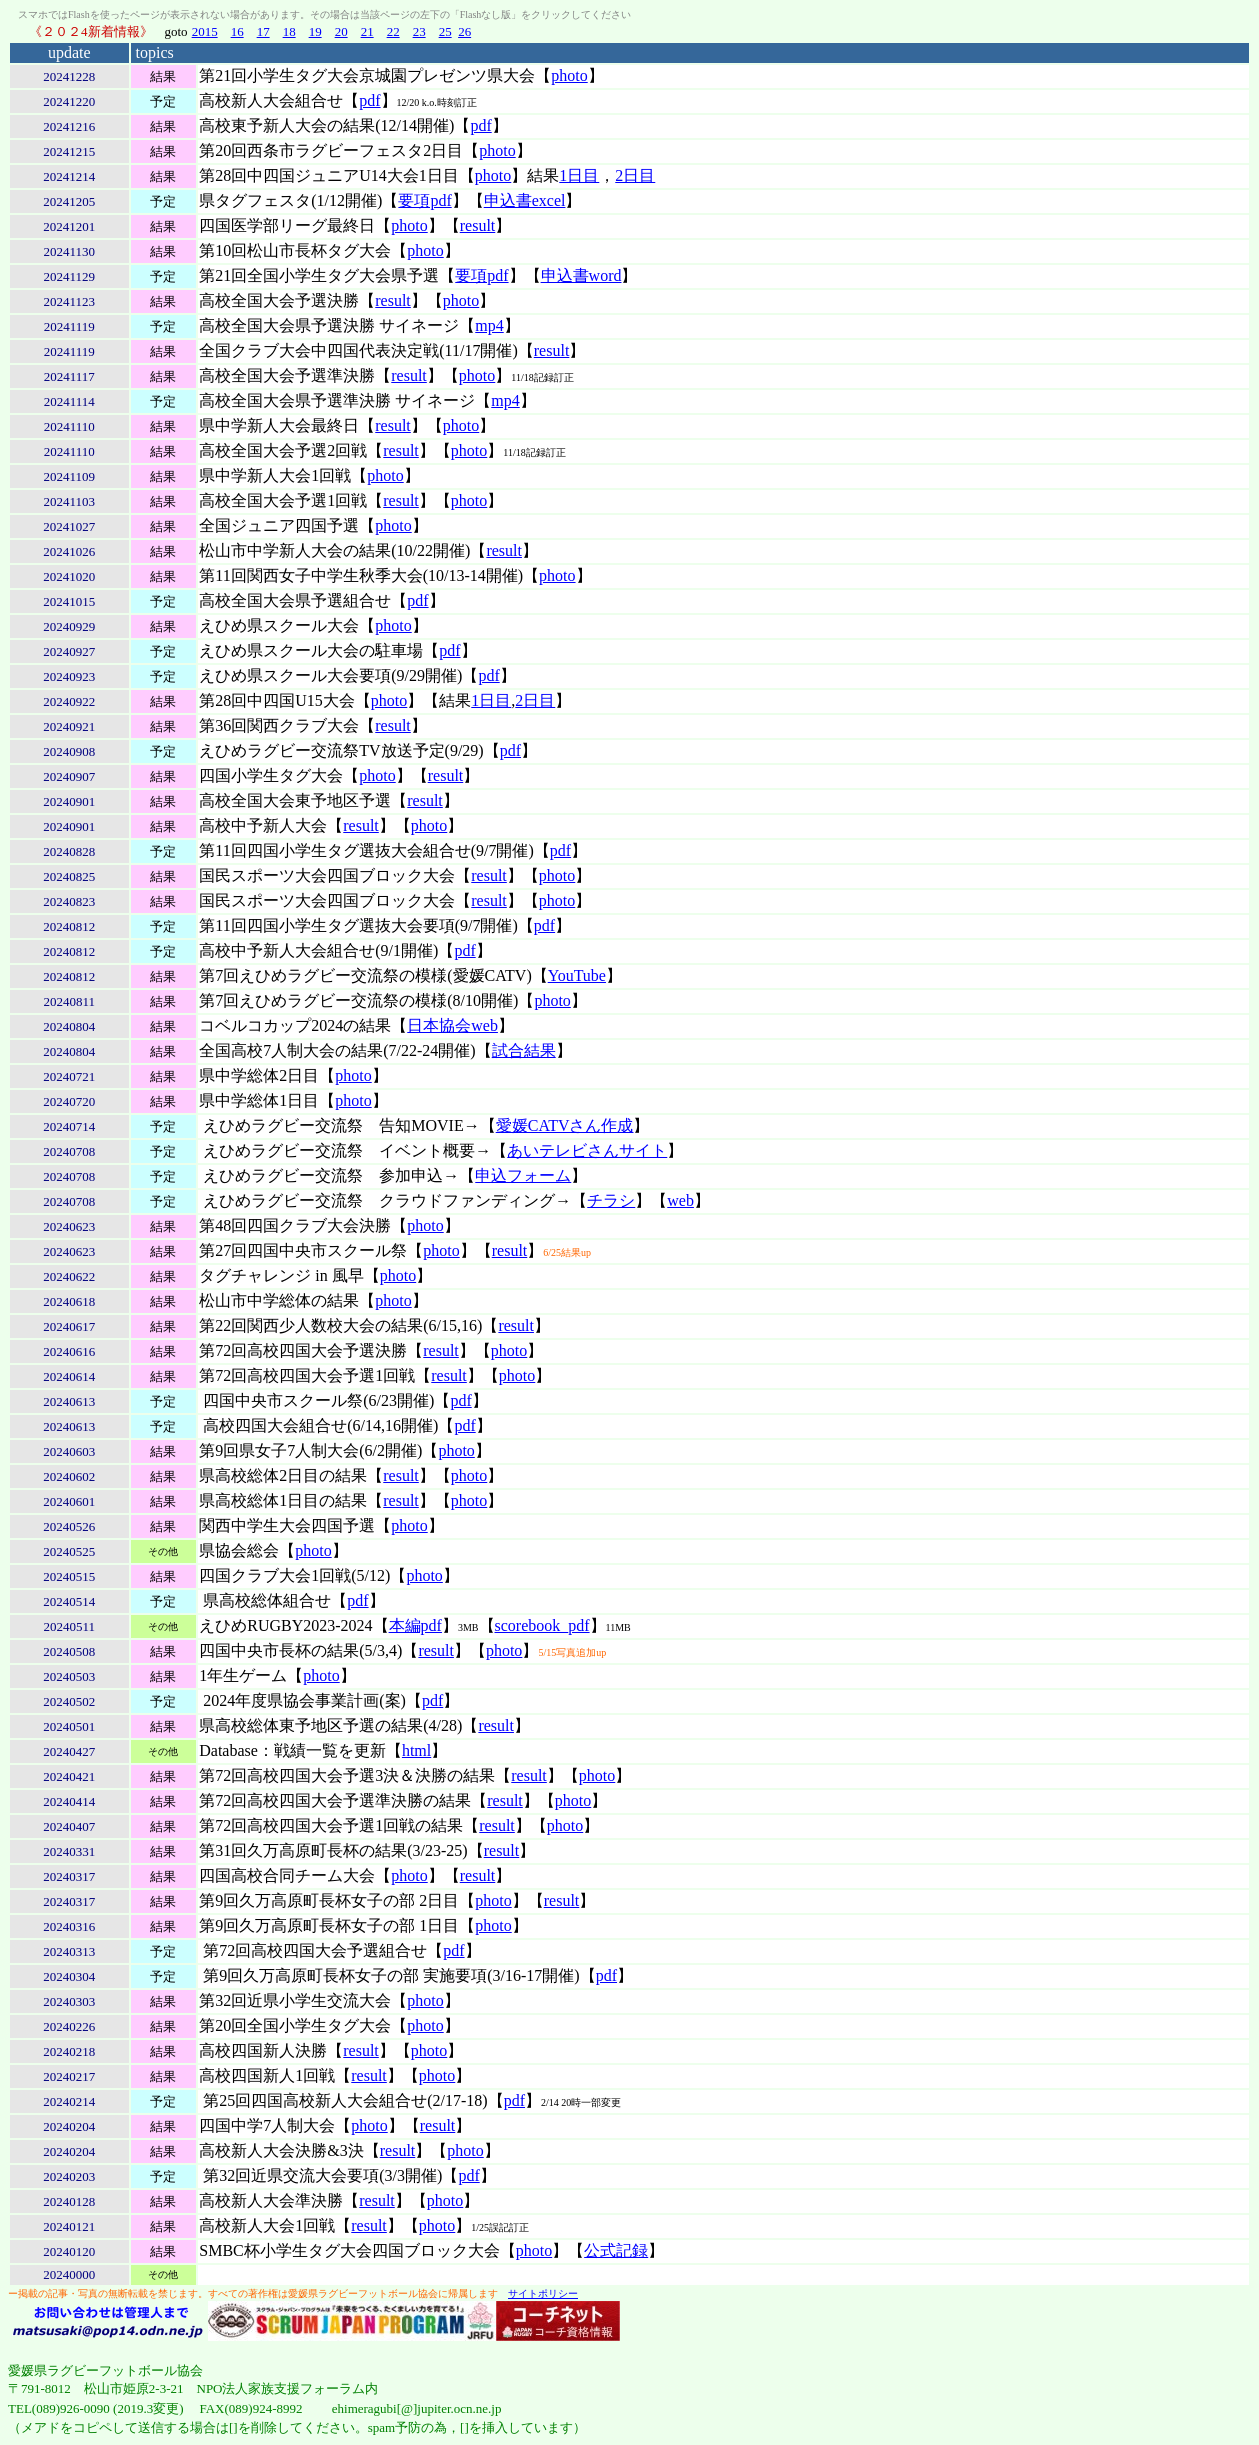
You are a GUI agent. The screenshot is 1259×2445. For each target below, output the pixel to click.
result (478, 225)
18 (289, 31)
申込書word (581, 275)
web (680, 1200)
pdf (369, 100)
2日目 (635, 175)
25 (445, 31)
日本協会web (452, 1025)
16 (237, 31)
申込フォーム (523, 1175)
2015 (205, 31)
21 (367, 31)
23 (419, 31)
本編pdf (415, 1625)
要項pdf (424, 200)
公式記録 (616, 2250)
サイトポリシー (543, 2293)
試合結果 (524, 1050)
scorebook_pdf (542, 1625)
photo (569, 75)
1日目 (579, 175)
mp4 (489, 325)
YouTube (577, 975)
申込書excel (525, 200)
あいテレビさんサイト (587, 1150)
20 (341, 31)
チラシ (611, 1200)
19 (315, 31)
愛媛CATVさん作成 (565, 1125)
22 (393, 31)
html (416, 1750)
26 (464, 31)
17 (263, 31)
